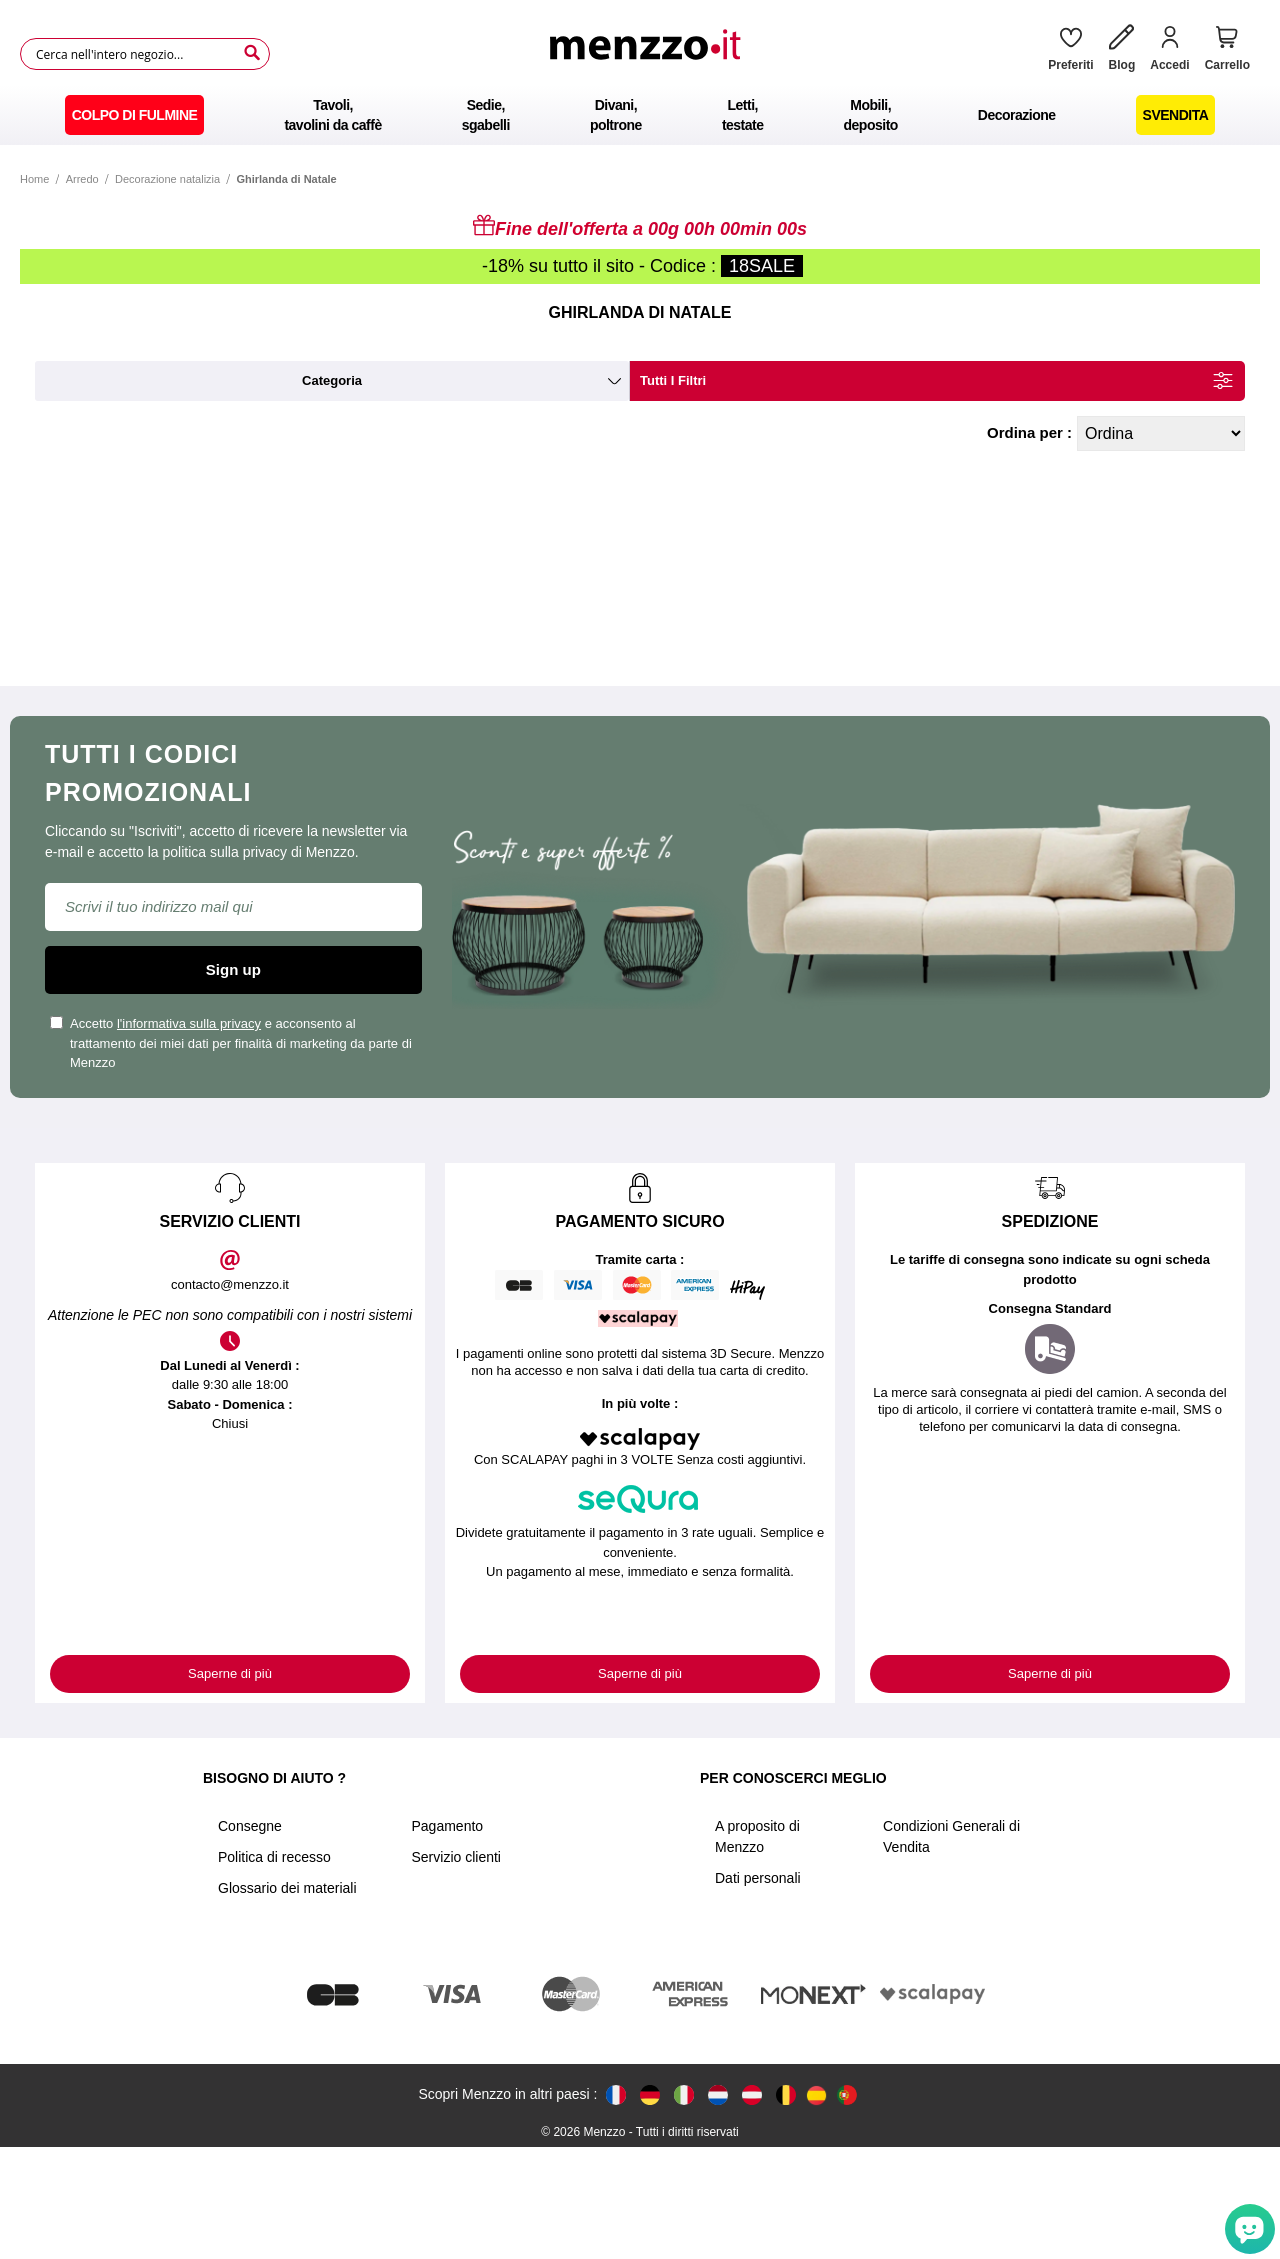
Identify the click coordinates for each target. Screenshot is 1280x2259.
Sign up (233, 969)
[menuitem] (135, 115)
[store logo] (652, 54)
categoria (332, 380)
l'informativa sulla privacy (189, 1023)
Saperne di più (230, 1673)
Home (34, 179)
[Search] (252, 53)
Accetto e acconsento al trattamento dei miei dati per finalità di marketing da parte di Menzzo (231, 1043)
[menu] (640, 115)
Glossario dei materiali (287, 1888)
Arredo (82, 179)
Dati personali (758, 1878)
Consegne (250, 1826)
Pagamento (448, 1826)
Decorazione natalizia (167, 179)
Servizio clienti (456, 1857)
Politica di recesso (274, 1857)
